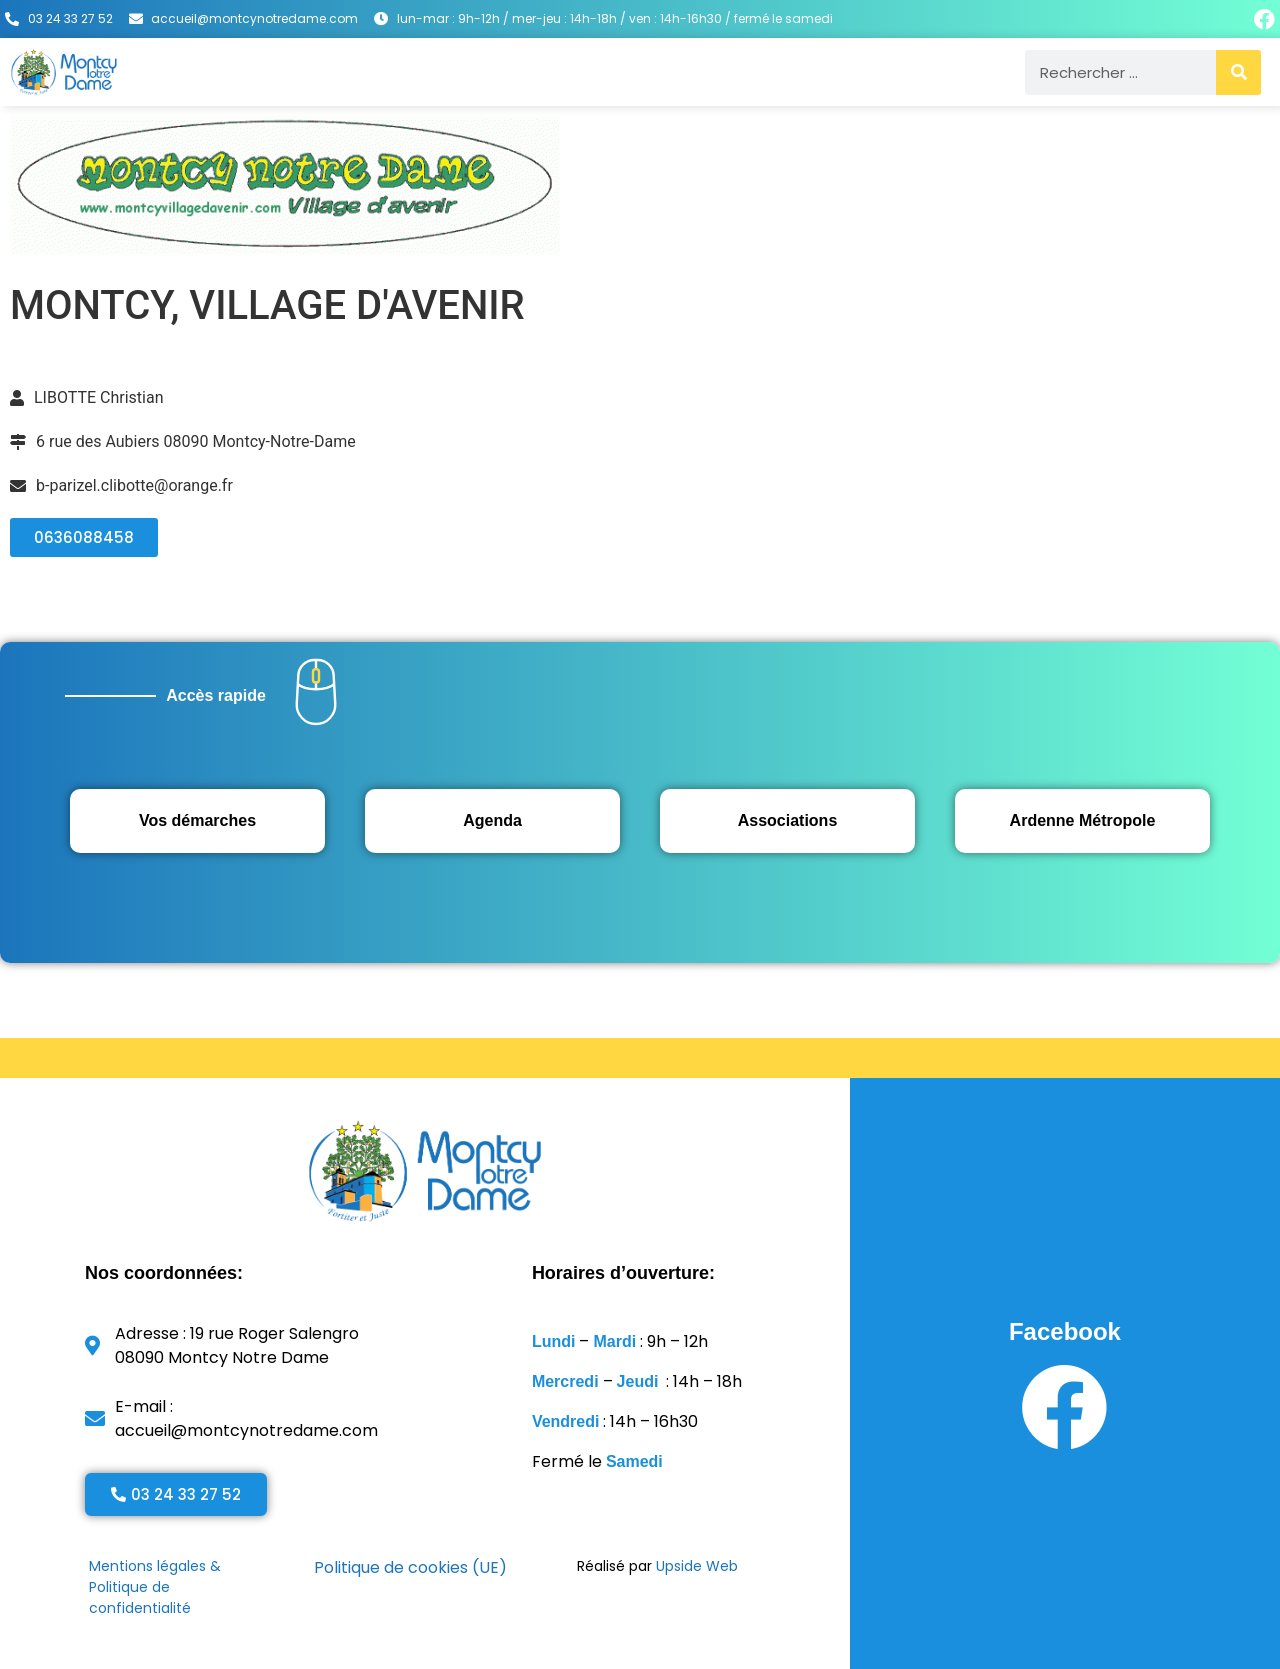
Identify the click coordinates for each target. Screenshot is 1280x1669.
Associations (788, 820)
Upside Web (697, 1566)
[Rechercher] (1238, 72)
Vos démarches (197, 820)
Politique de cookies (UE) (410, 1567)
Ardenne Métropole (1083, 820)
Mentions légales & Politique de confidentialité (155, 1587)
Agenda (492, 820)
